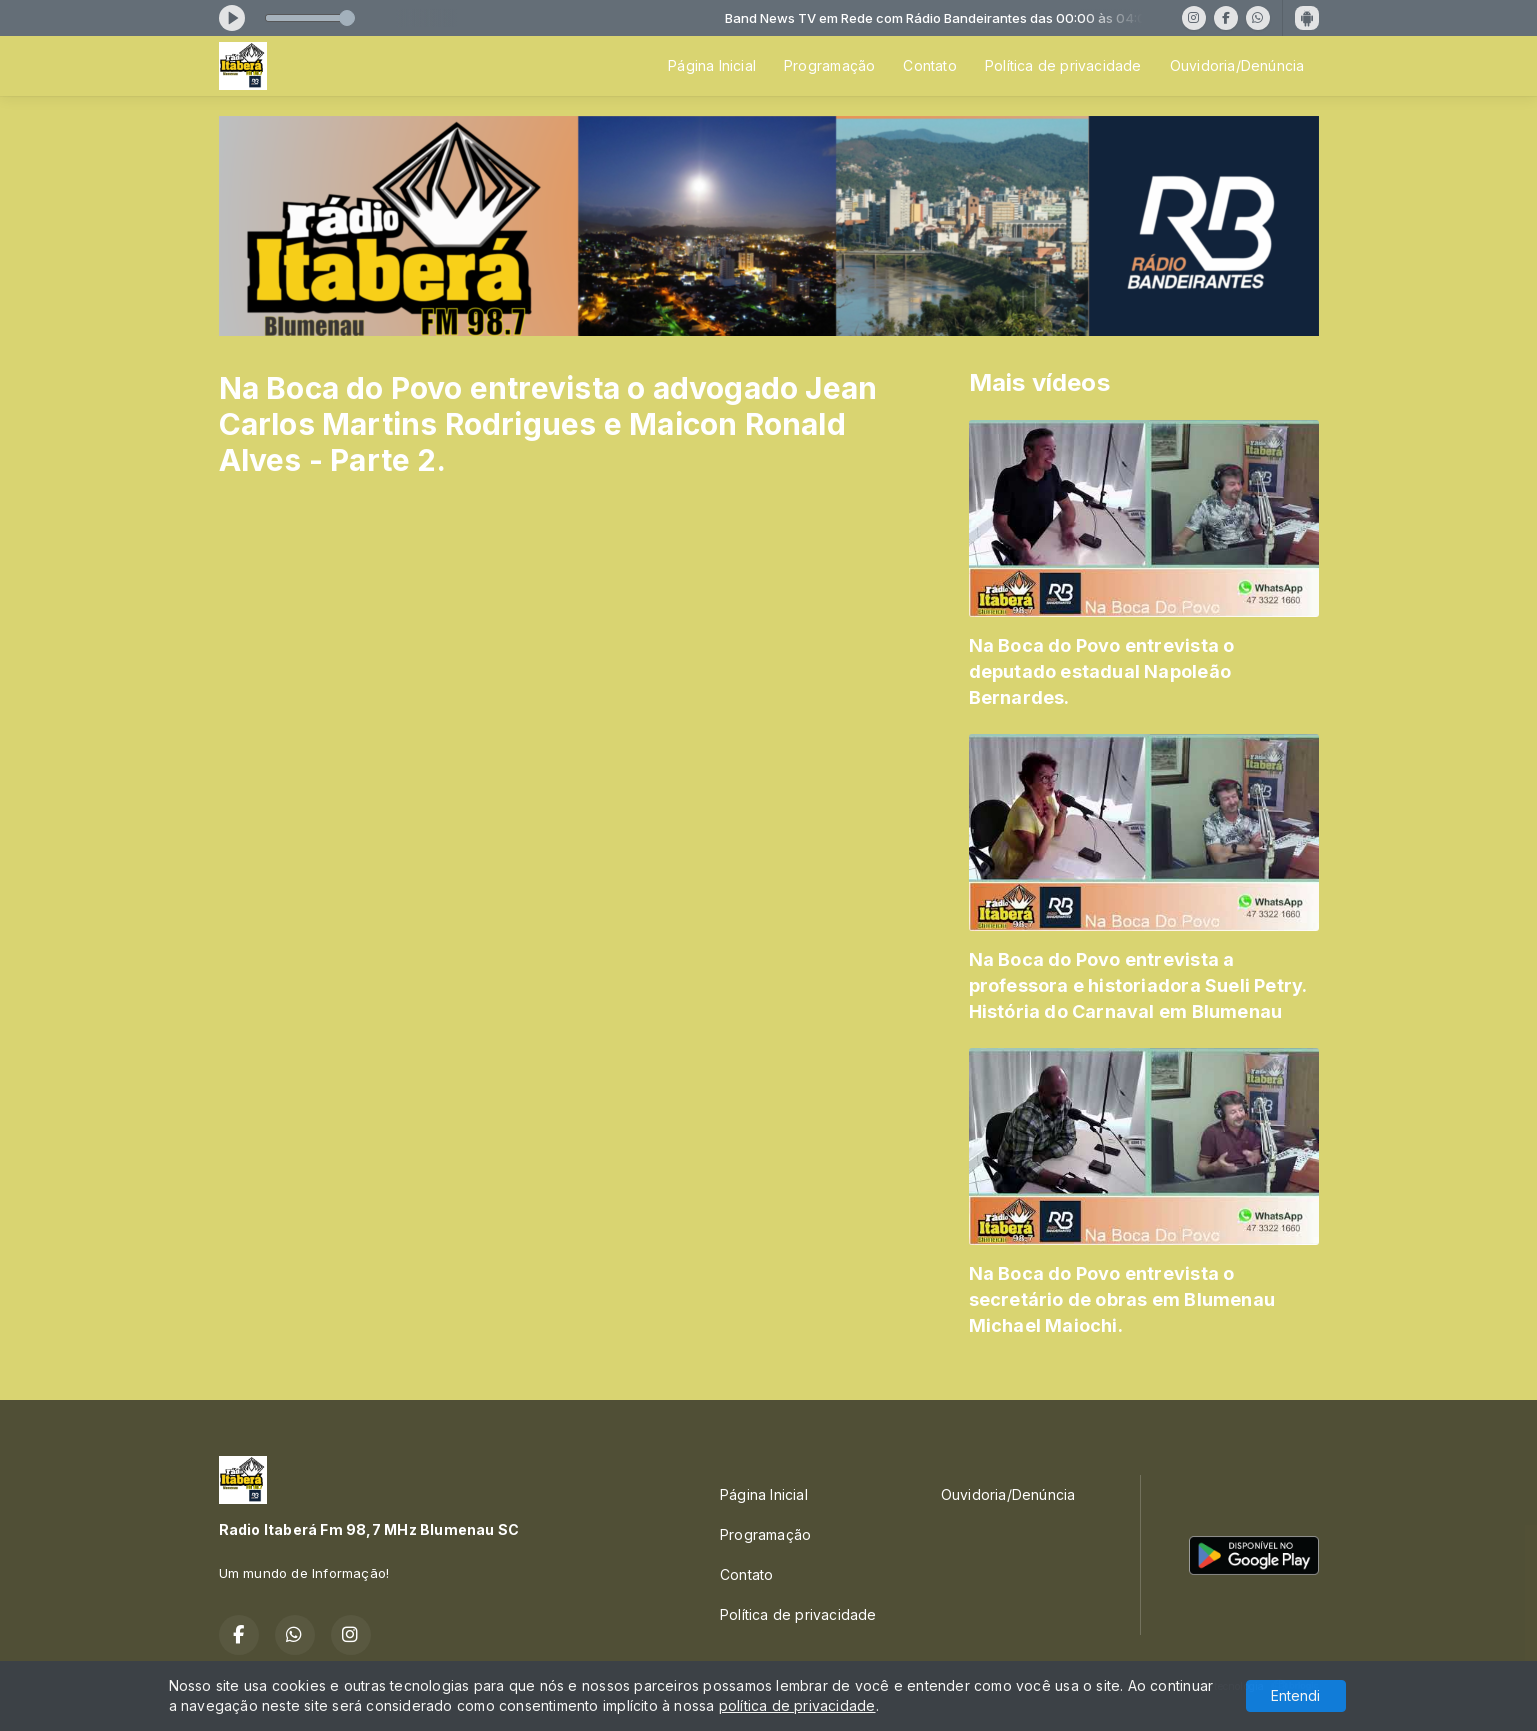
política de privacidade (797, 1705)
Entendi (1295, 1695)
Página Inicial (712, 65)
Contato (929, 65)
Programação (829, 65)
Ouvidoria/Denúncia (1237, 65)
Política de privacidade (1063, 65)
